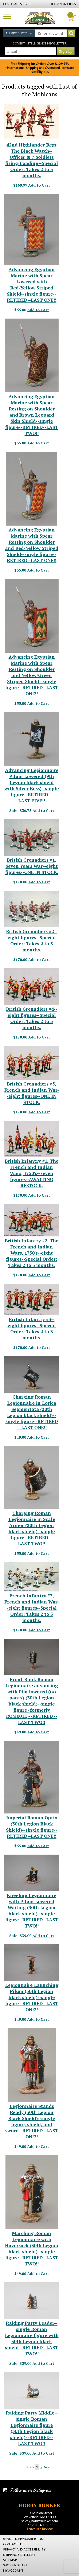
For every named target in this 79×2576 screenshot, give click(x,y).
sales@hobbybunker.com (39, 2521)
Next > (48, 2467)
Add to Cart (39, 185)
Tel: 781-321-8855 (39, 2525)
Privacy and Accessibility (24, 2549)
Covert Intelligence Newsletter (40, 43)
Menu (7, 17)
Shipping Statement (19, 2554)
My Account (13, 2570)
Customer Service (17, 4)
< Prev (30, 2467)
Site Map (10, 2560)
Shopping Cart (15, 2565)
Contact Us (13, 2544)
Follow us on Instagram (30, 2490)
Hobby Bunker (40, 18)
